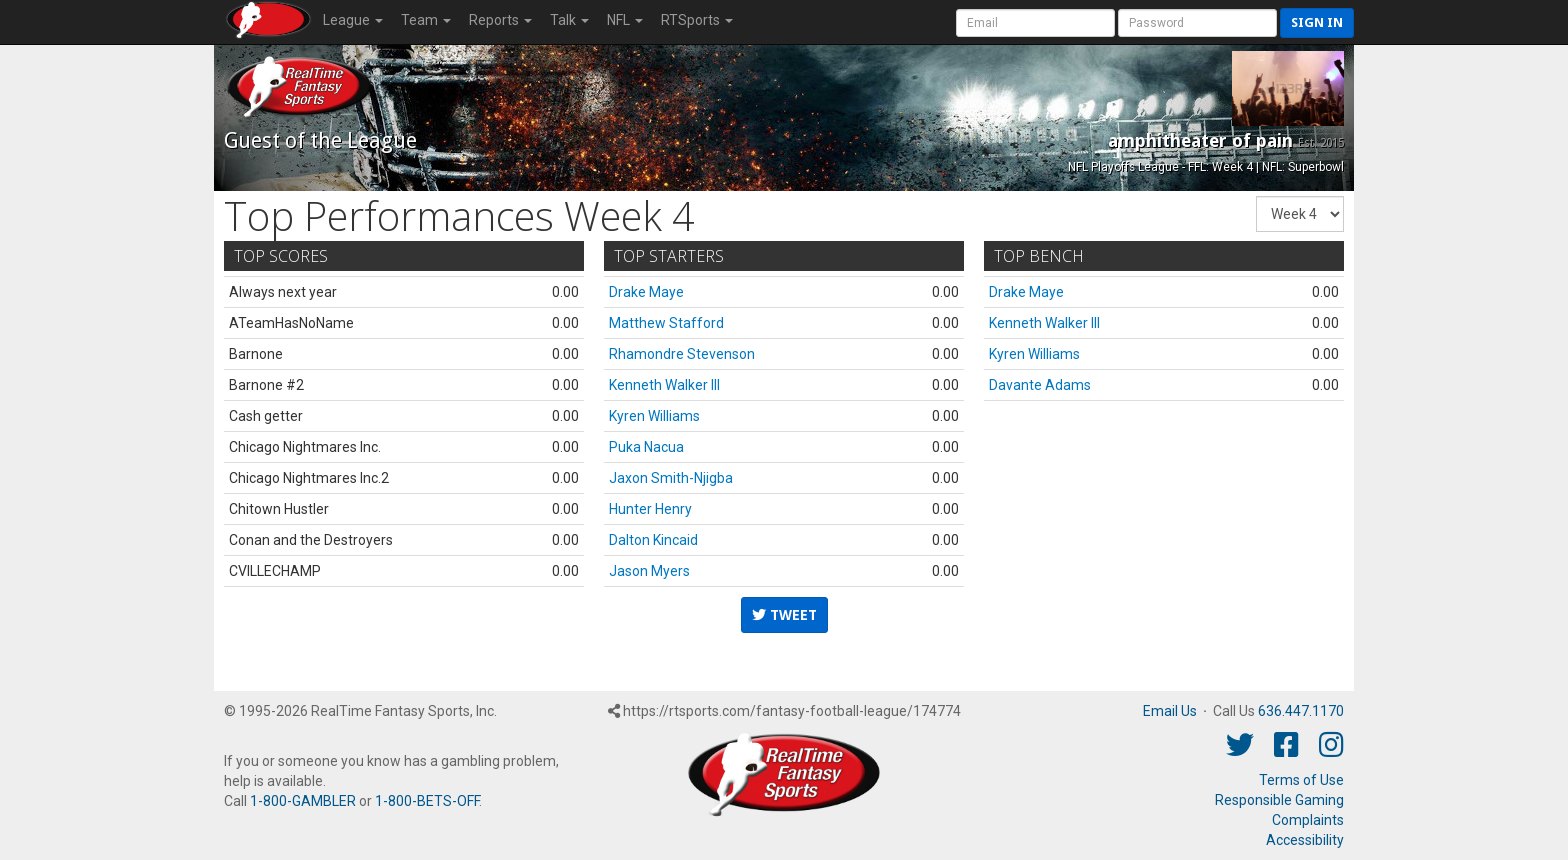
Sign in (1317, 22)
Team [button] (426, 20)
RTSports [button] (697, 20)
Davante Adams (1040, 385)
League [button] (353, 20)
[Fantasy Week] (1300, 214)
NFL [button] (625, 20)
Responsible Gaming (1279, 800)
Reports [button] (500, 20)
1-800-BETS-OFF (427, 801)
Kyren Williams (654, 416)
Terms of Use (1301, 780)
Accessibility (1305, 840)
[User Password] (1197, 23)
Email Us (1170, 711)
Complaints (1308, 820)
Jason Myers (649, 571)
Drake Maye (646, 292)
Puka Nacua (646, 447)
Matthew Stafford (666, 323)
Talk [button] (569, 20)
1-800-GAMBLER (303, 801)
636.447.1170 (1301, 711)
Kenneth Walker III (664, 385)
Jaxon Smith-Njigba (671, 478)
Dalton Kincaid (653, 540)
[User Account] (1035, 23)
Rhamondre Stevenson (682, 354)
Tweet (784, 615)
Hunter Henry (650, 509)
